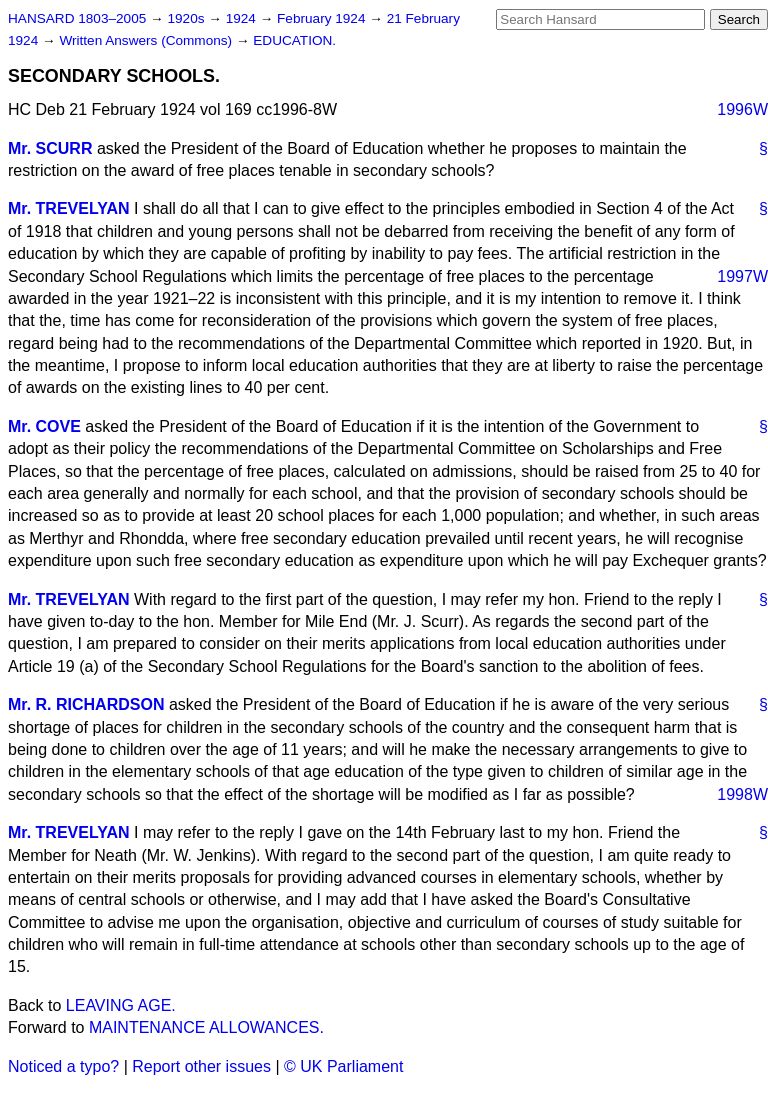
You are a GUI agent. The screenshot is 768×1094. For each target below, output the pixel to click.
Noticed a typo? (63, 1066)
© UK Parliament (343, 1066)
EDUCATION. (294, 40)
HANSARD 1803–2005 (77, 18)
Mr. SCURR (50, 148)
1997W (742, 276)
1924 (243, 18)
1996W (742, 109)
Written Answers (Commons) (147, 40)
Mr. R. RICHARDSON (86, 704)
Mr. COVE (44, 426)
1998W (742, 794)
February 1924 (323, 18)
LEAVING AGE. (121, 1005)
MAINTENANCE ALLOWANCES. (206, 1027)
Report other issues (201, 1066)
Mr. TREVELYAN (69, 208)
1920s (187, 18)
